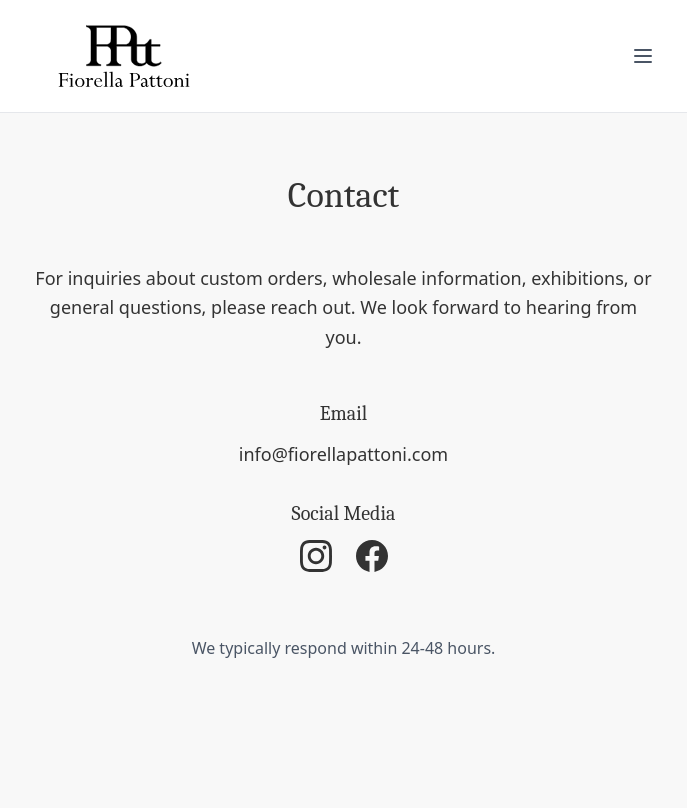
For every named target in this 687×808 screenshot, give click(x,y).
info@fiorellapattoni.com (343, 454)
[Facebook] (372, 556)
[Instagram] (316, 556)
